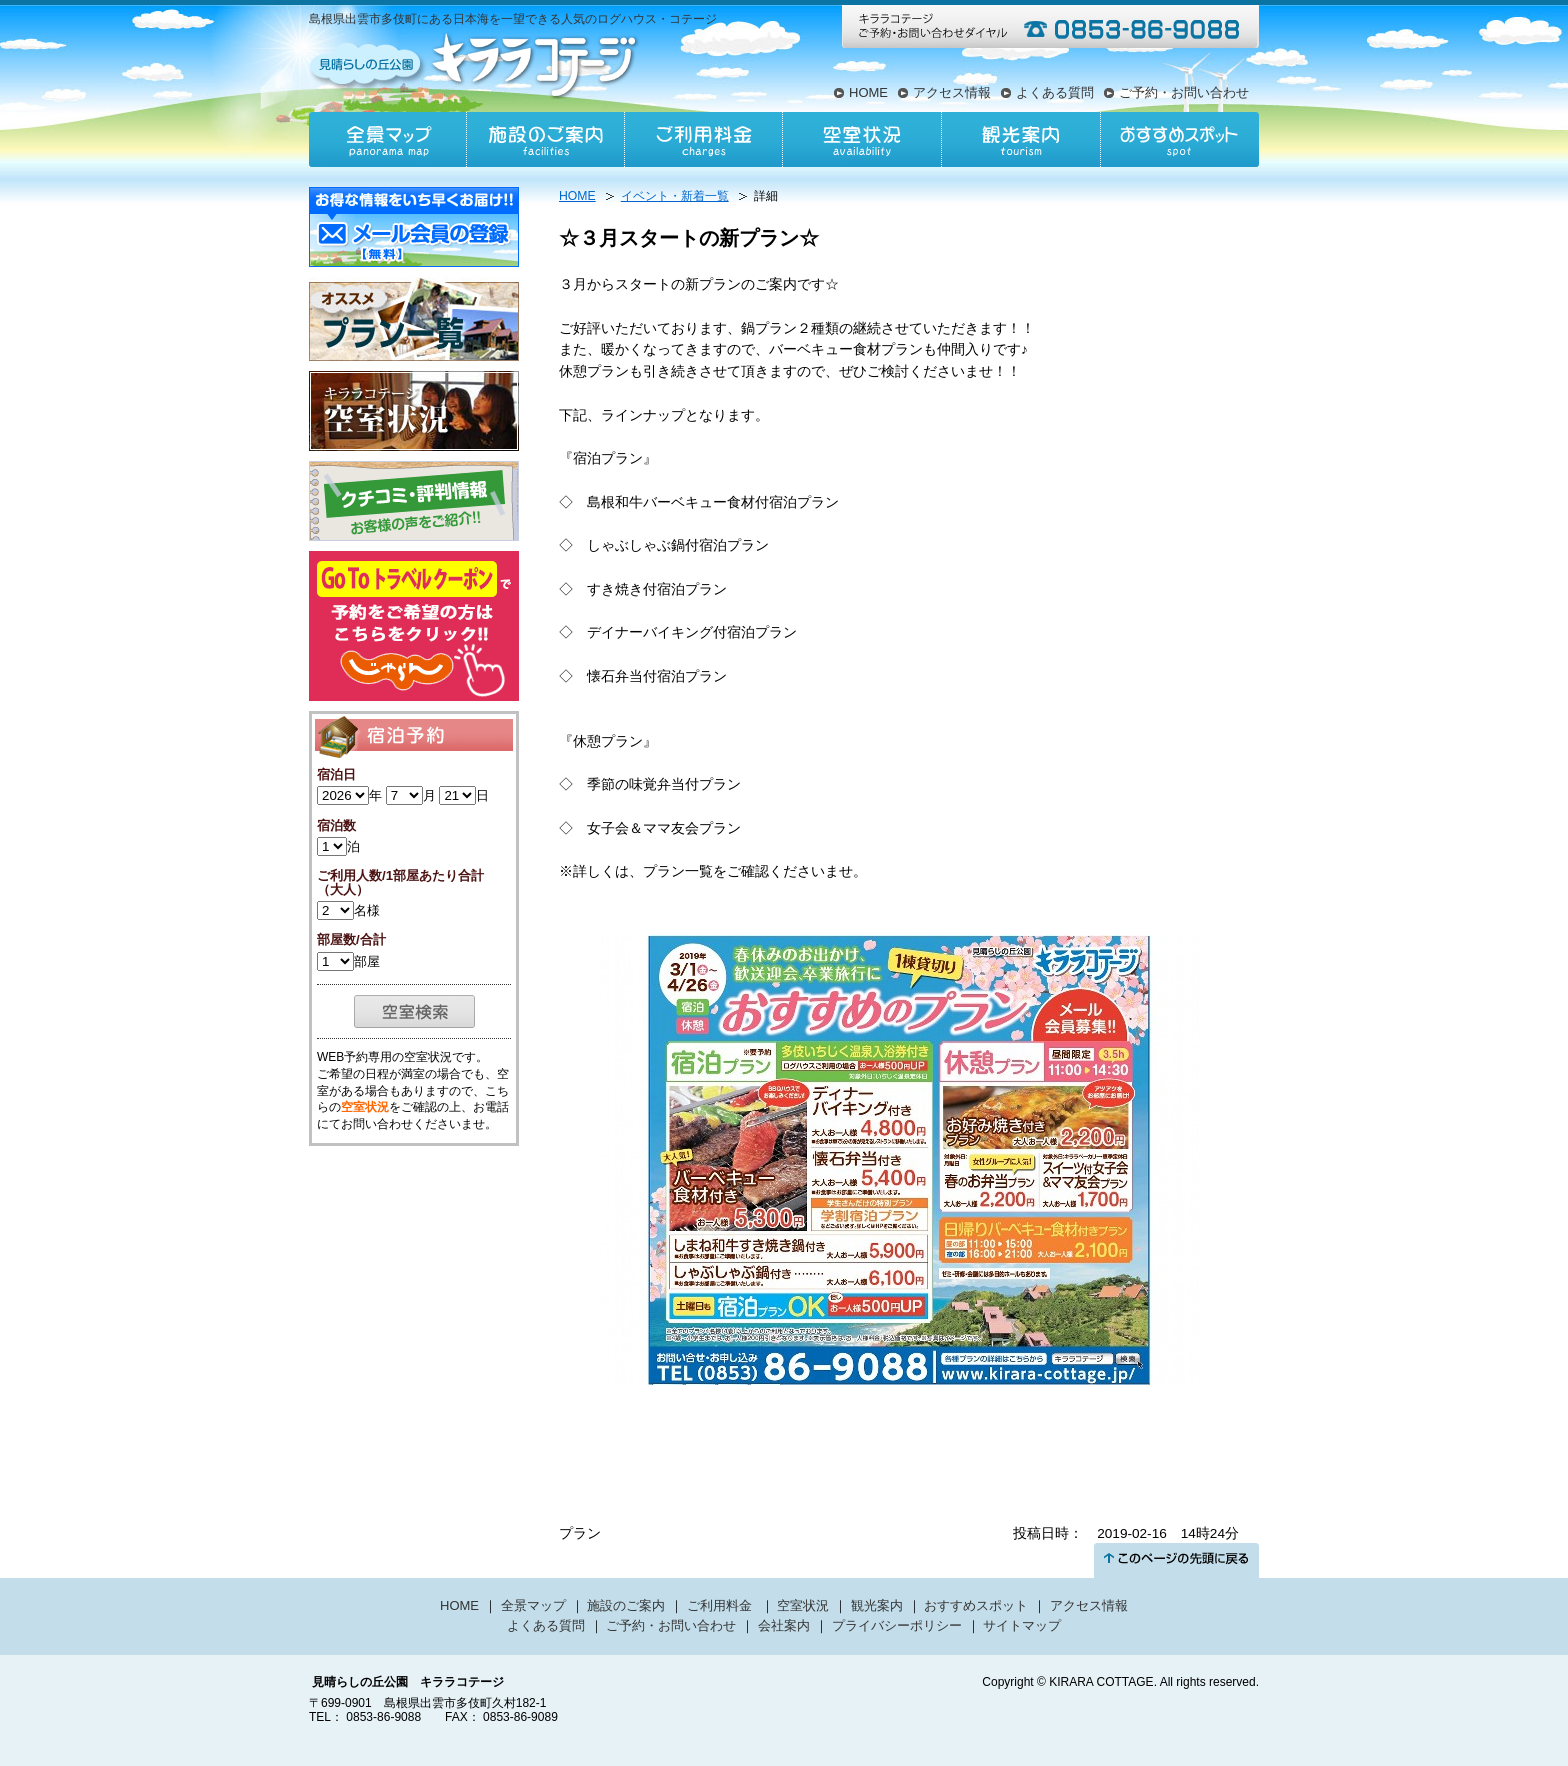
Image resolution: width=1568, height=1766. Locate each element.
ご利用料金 (704, 139)
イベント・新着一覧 (675, 196)
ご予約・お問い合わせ (1184, 92)
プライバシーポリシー (897, 1625)
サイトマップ (1022, 1625)
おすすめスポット (1179, 139)
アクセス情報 (952, 92)
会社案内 (784, 1625)
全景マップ (388, 139)
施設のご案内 (546, 139)
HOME (868, 92)
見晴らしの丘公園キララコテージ (475, 64)
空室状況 (862, 139)
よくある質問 (1055, 92)
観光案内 (1020, 139)
